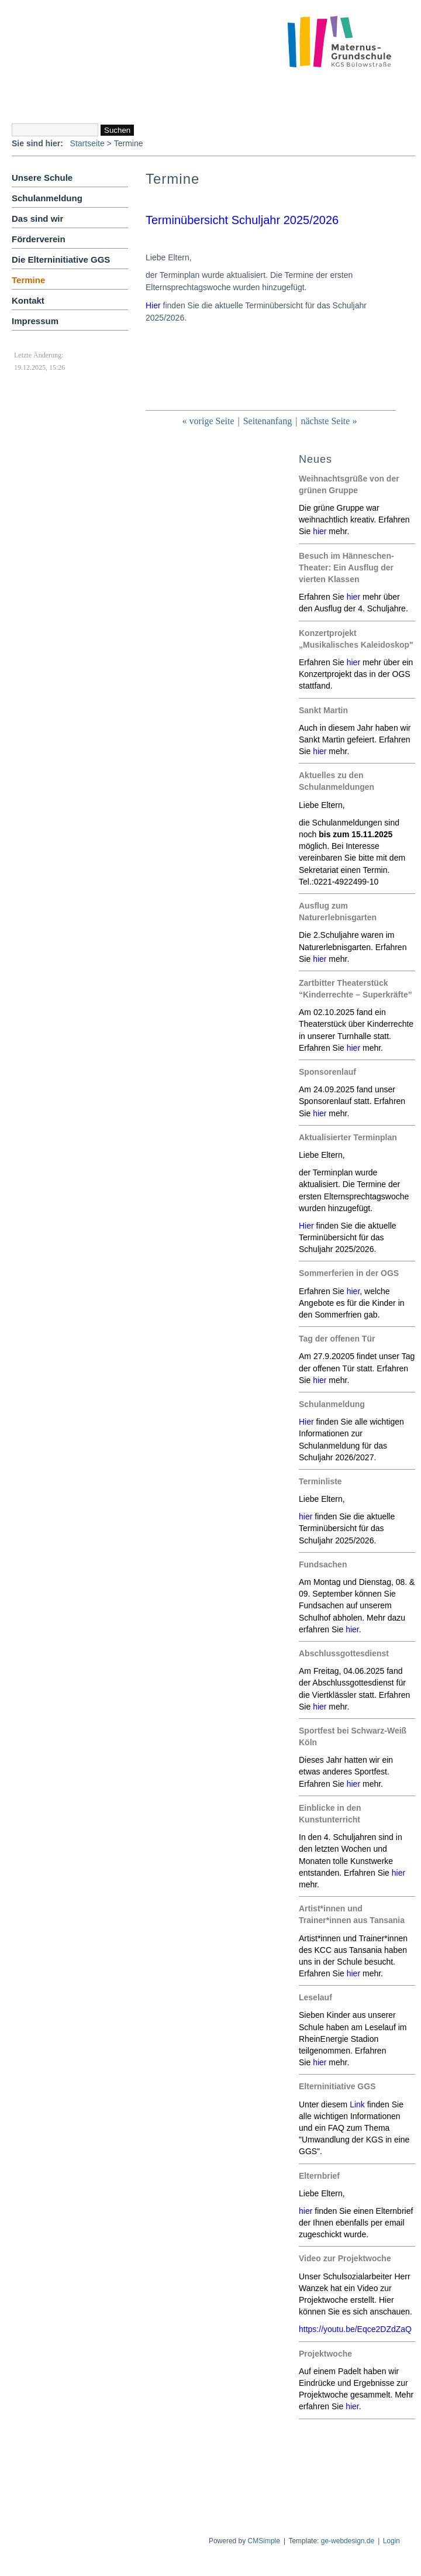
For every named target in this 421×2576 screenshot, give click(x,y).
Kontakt (28, 300)
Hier (306, 1421)
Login (391, 2541)
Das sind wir (37, 218)
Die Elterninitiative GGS (61, 259)
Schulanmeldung (47, 198)
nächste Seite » (329, 421)
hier (319, 531)
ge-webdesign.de (347, 2541)
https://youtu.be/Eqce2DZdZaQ (355, 2329)
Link (357, 2104)
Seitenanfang (267, 421)
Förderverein (38, 239)
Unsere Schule (42, 178)
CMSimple (264, 2541)
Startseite (87, 143)
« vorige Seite (208, 421)
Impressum (35, 321)
